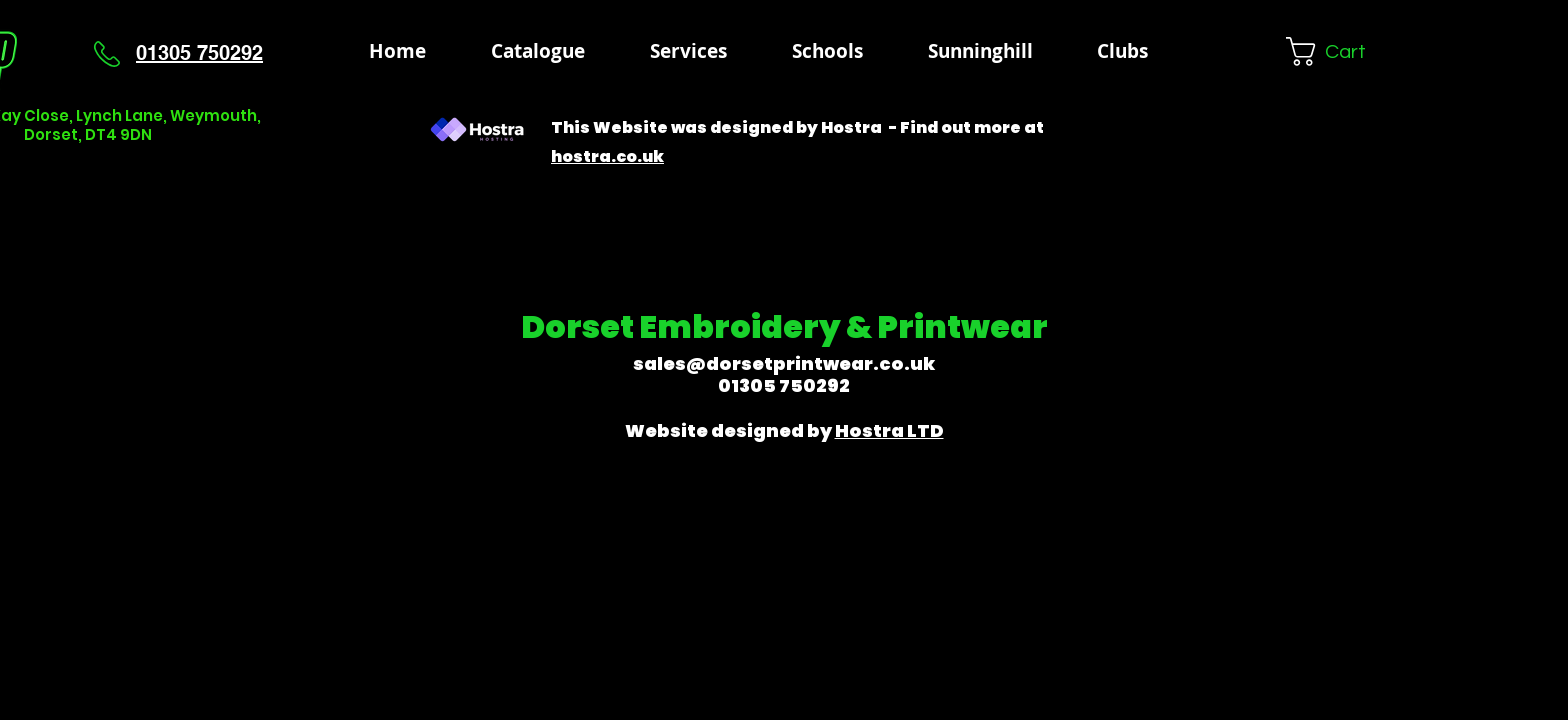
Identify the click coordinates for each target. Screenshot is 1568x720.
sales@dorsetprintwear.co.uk (784, 363)
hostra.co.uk (607, 156)
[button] (827, 51)
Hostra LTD (889, 430)
